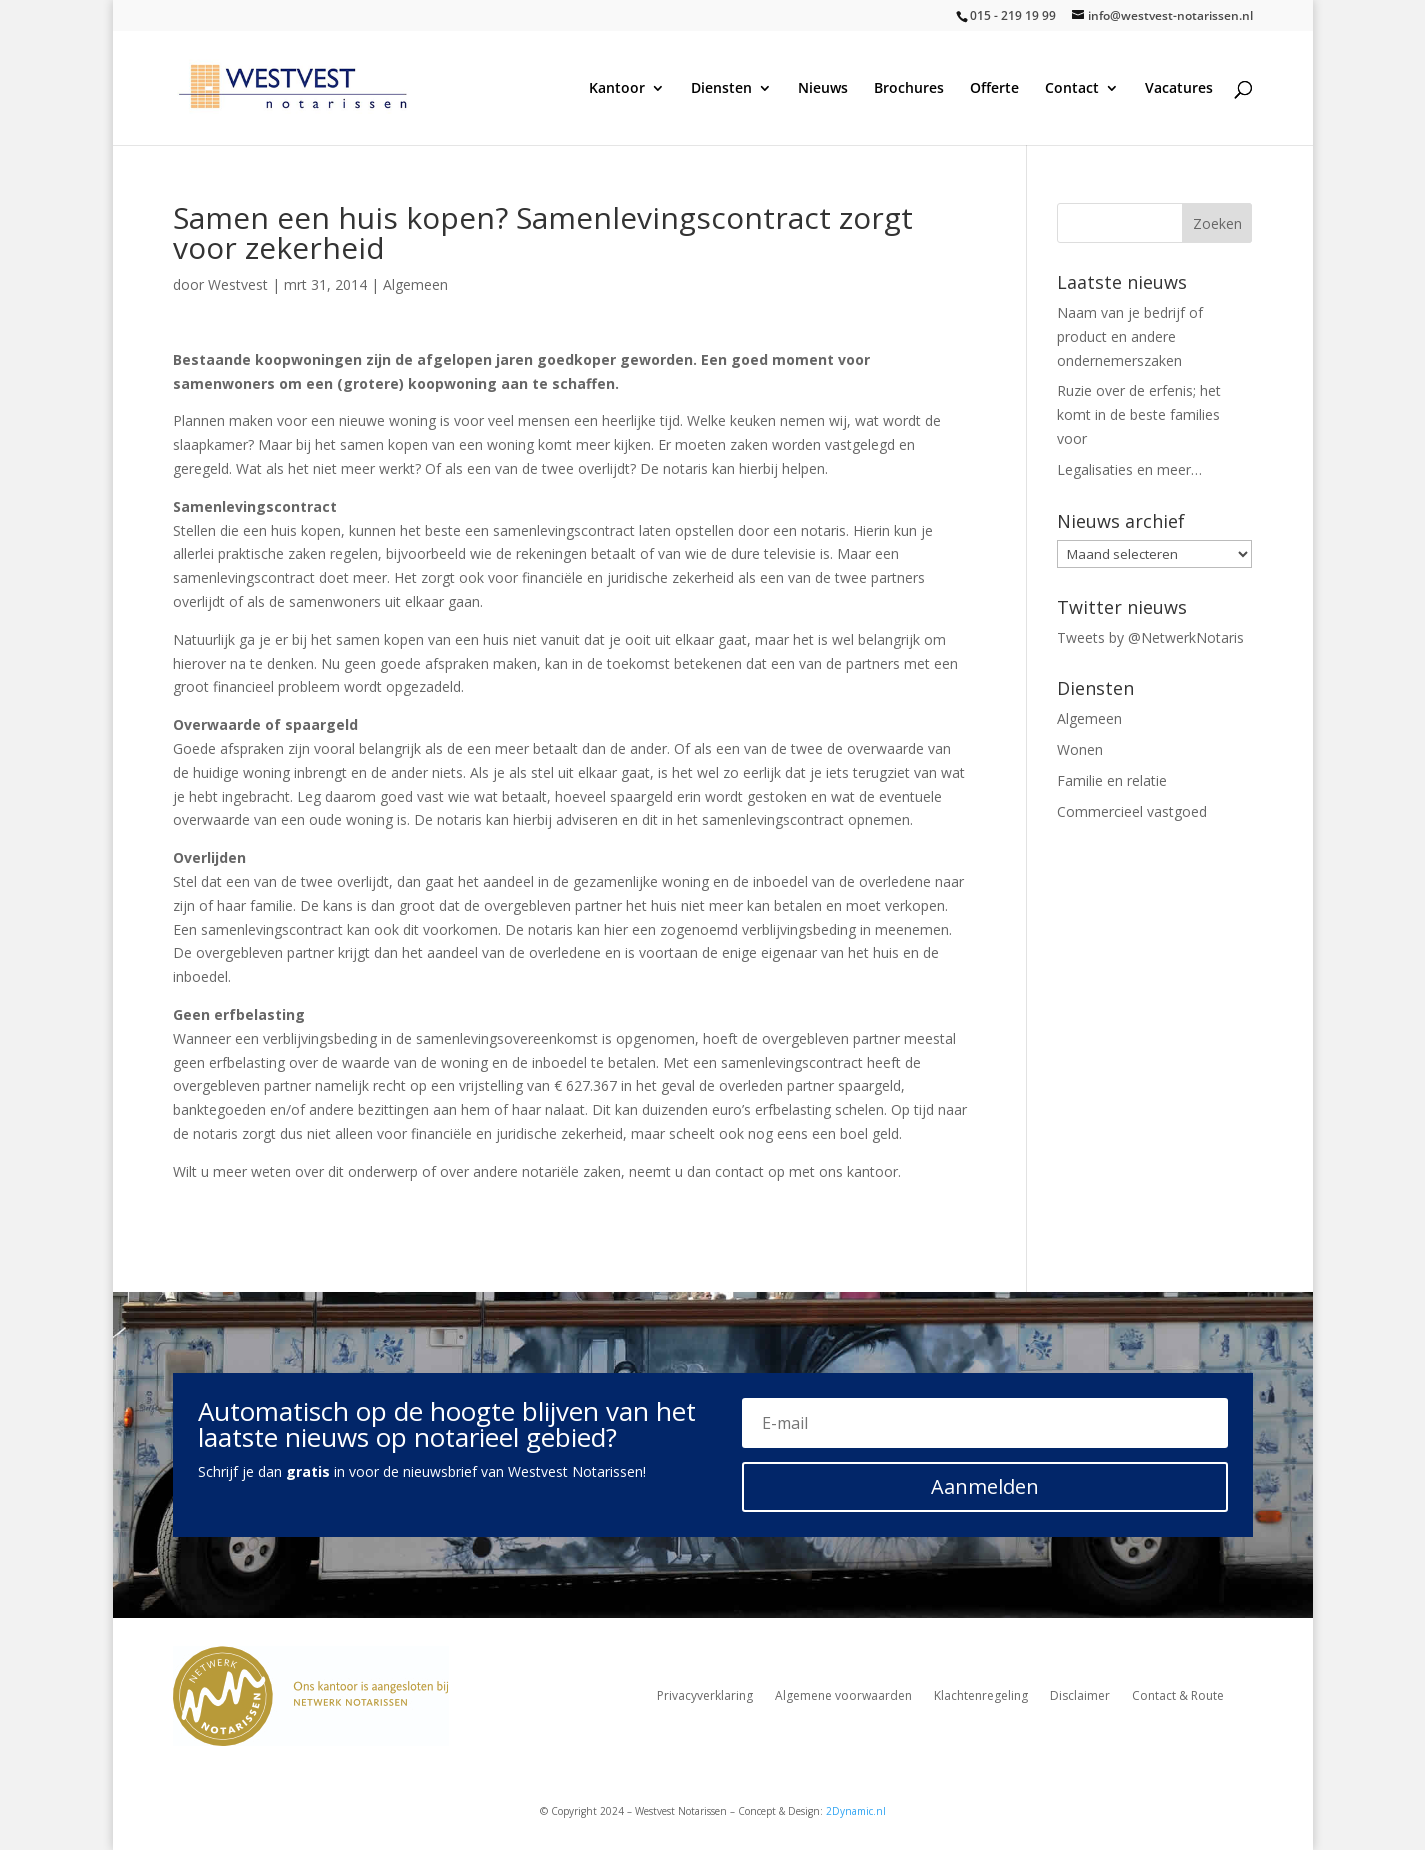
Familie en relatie (1112, 780)
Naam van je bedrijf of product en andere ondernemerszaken (1130, 336)
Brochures (909, 89)
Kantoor (617, 89)
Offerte (994, 89)
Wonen (1080, 749)
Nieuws (823, 89)
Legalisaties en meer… (1129, 469)
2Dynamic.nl (856, 1811)
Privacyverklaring (705, 1696)
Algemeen (415, 284)
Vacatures (1179, 89)
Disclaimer (1080, 1696)
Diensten (721, 89)
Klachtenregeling (981, 1696)
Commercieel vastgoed (1132, 811)
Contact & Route (1178, 1696)
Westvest (238, 284)
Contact (1072, 89)
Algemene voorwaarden (843, 1696)
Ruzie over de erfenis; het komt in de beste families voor (1139, 414)
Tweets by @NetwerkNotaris (1150, 637)
